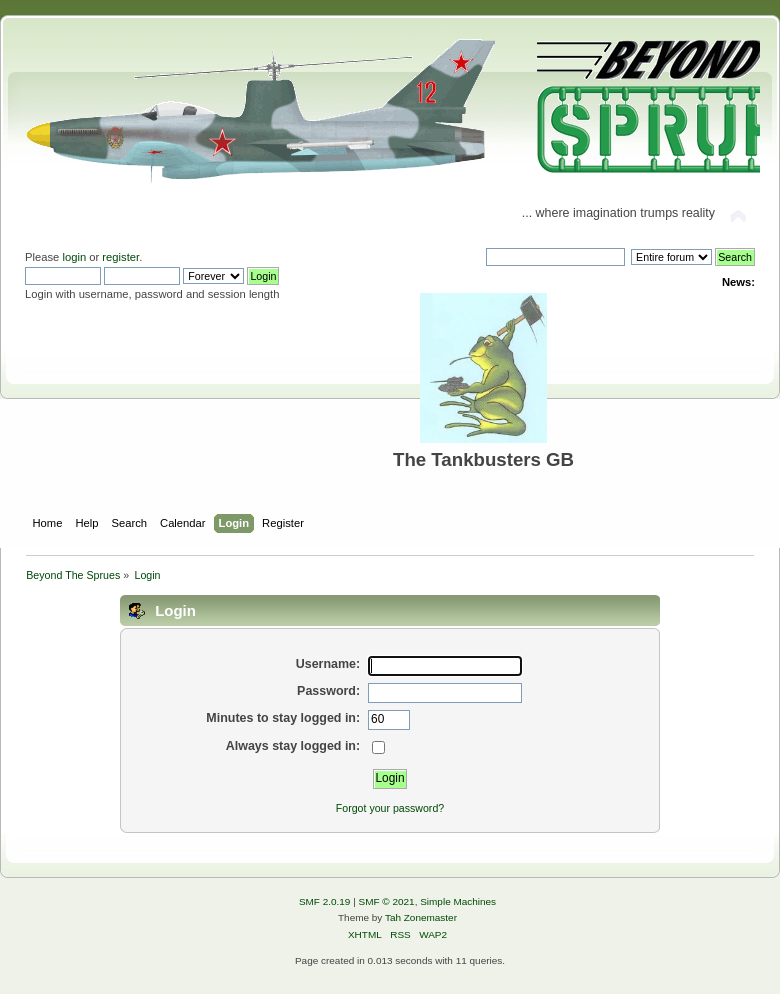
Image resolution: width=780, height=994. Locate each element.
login (74, 257)
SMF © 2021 (387, 901)
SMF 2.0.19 (325, 901)
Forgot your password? (390, 808)
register (120, 257)
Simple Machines (458, 901)
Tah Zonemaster (421, 917)
